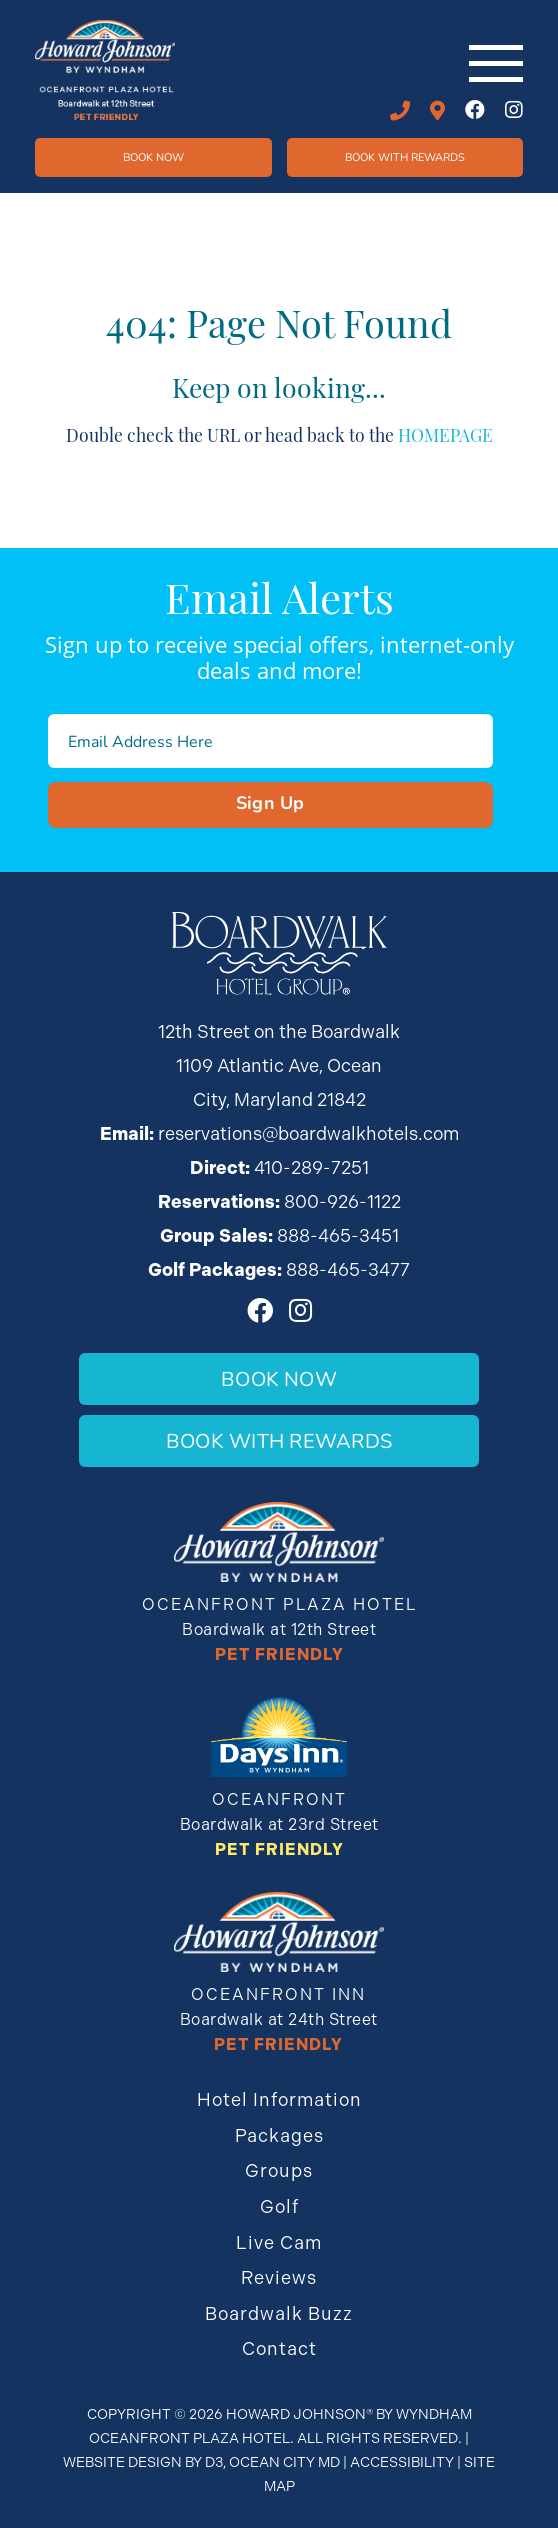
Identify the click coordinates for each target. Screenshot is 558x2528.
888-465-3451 (338, 1235)
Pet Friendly (279, 1654)
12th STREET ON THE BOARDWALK (437, 111)
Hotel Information (279, 2099)
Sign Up (270, 802)
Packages (279, 2135)
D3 (214, 2462)
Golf (279, 2206)
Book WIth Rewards (405, 156)
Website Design (122, 2462)
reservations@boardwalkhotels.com (308, 1133)
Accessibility (402, 2462)
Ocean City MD (284, 2462)
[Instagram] (514, 110)
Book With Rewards (279, 1440)
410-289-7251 (400, 111)
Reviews (279, 2277)
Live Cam (279, 2242)
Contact (279, 2348)
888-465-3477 (348, 1269)
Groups (279, 2170)
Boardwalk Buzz (279, 2313)
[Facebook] (475, 110)
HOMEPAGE (445, 434)
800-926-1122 (342, 1201)
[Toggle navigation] (496, 63)
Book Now (153, 156)
